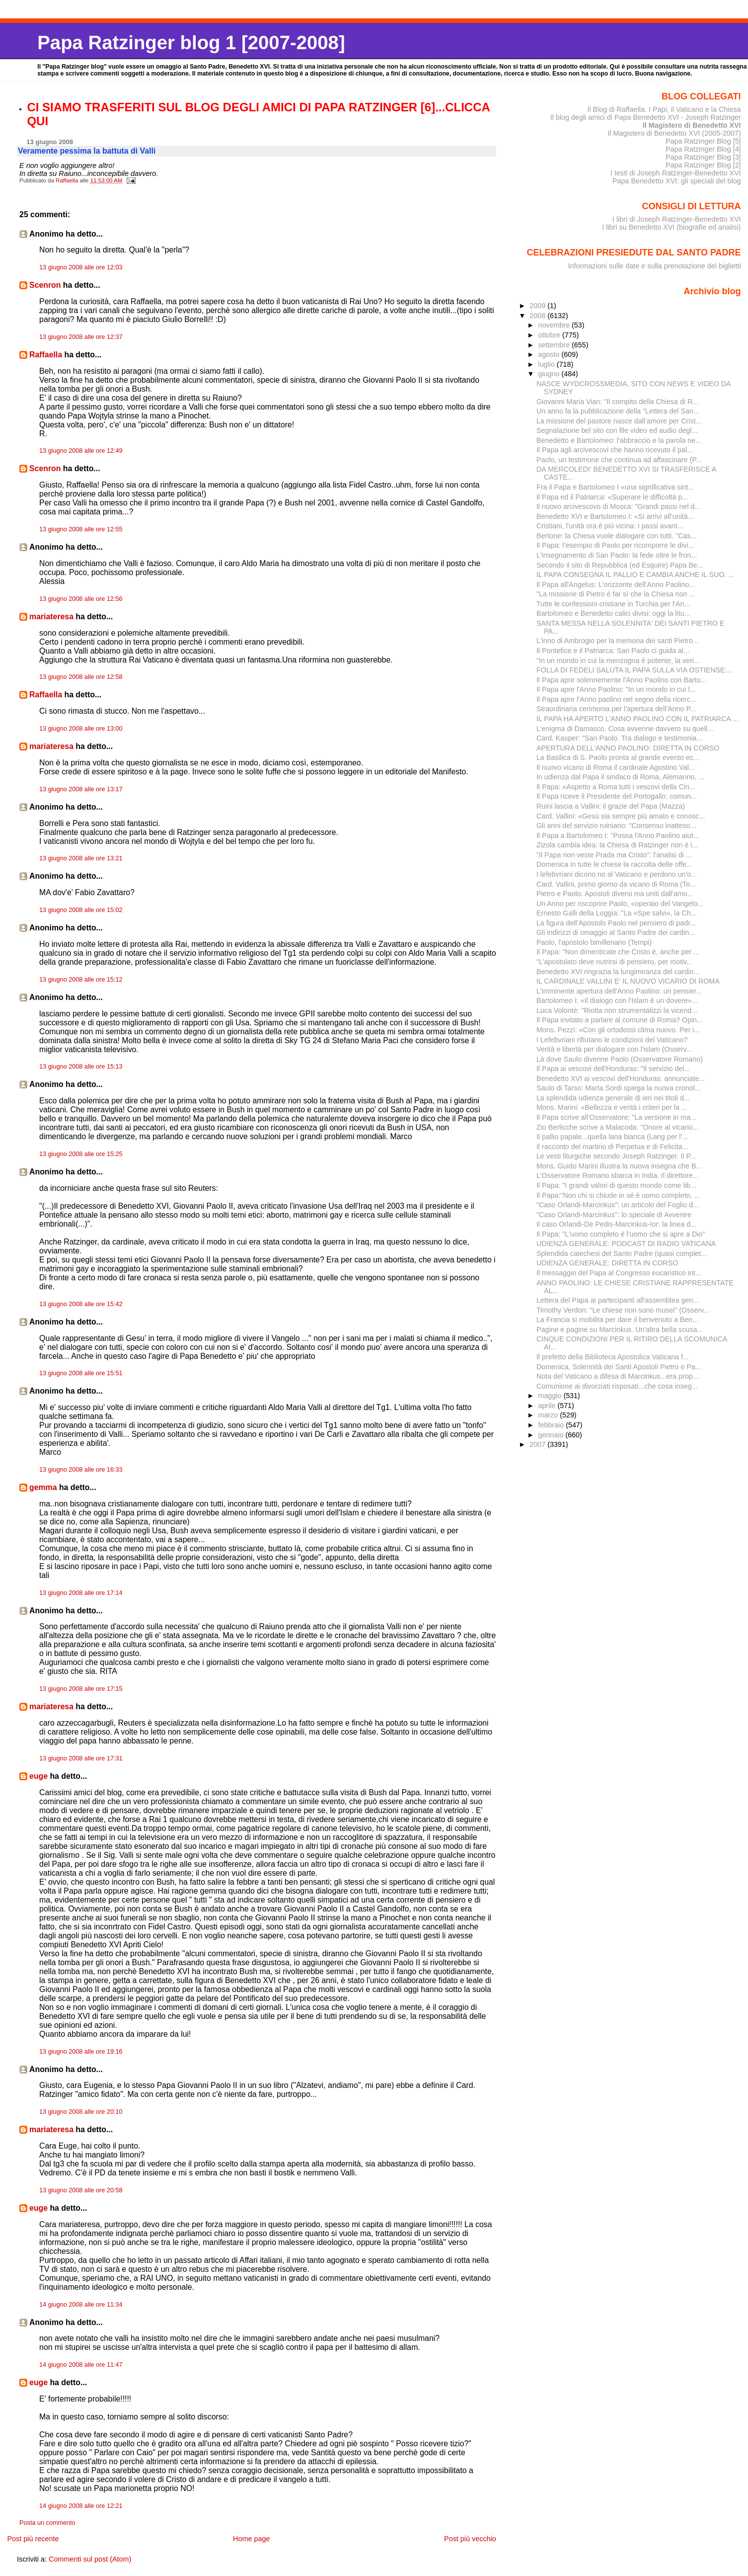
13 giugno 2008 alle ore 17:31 (81, 1758)
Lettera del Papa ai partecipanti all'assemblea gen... (617, 1300)
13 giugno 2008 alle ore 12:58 (81, 676)
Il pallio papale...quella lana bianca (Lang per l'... (612, 1137)
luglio (547, 364)
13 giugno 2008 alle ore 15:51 (81, 1373)
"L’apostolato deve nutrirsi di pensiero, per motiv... (614, 962)
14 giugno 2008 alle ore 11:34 (81, 2304)
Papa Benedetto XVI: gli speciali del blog (676, 181)
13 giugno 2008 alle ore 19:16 (81, 2051)
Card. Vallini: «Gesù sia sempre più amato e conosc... (620, 816)
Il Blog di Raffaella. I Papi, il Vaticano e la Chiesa (664, 109)
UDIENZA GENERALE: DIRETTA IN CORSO (607, 1263)
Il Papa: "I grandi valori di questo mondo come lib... (616, 1185)
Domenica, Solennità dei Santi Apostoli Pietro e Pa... (618, 1367)
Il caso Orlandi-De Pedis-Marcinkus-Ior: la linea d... (616, 1224)
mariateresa (51, 616)
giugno (549, 374)
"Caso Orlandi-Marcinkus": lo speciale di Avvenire (613, 1215)
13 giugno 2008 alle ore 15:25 (81, 1154)
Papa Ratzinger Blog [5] (703, 141)
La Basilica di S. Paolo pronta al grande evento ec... (617, 757)
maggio (550, 1396)
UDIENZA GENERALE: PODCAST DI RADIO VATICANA (626, 1243)
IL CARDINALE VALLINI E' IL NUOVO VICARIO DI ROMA (628, 981)
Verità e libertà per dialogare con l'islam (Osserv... (614, 1049)
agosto (549, 354)
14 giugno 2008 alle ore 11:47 (81, 2364)
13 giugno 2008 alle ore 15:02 (81, 910)
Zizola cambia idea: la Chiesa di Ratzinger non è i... (617, 845)
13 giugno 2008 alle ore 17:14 (81, 1592)
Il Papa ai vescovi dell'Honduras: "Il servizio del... (613, 1069)
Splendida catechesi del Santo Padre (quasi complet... (621, 1253)
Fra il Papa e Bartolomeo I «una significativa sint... (615, 487)
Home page (251, 2539)
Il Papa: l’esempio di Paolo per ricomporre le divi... (615, 545)
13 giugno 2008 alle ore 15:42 (81, 1304)
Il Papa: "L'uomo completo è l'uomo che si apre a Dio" (620, 1234)
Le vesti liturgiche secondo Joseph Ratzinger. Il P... (616, 1156)
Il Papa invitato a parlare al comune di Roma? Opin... (619, 1020)
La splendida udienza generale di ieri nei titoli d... (613, 1098)
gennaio (551, 1435)
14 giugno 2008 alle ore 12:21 (81, 2505)
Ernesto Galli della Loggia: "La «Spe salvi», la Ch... (616, 913)
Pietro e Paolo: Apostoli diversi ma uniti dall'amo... (614, 894)
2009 (538, 306)
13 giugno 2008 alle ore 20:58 (81, 2190)
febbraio (552, 1425)
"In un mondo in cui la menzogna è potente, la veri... (618, 661)
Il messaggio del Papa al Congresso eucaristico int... (618, 1273)
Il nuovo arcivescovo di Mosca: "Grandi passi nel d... (618, 506)
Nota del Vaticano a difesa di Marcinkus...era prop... (617, 1376)
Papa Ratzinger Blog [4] (703, 149)
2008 (538, 316)
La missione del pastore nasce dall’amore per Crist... (619, 421)
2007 (538, 1444)
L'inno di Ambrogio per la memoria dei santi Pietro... (617, 641)
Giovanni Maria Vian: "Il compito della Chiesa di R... (617, 402)
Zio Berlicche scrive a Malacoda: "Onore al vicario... (617, 1127)
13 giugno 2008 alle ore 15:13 (81, 1066)
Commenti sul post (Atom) (90, 2559)
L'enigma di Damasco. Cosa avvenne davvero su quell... (624, 729)
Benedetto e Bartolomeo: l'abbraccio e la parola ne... (618, 440)
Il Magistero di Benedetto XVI (692, 125)
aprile (547, 1406)
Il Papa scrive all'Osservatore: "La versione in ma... (616, 1117)
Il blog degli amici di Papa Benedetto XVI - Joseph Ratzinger (645, 117)
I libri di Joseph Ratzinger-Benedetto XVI (676, 219)
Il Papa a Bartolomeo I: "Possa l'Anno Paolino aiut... (617, 835)
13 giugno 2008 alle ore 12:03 (81, 267)
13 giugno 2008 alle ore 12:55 (81, 529)
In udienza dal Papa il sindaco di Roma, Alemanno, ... (620, 777)
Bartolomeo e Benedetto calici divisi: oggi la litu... (613, 613)
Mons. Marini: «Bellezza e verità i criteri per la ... (611, 1107)
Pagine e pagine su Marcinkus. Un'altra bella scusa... (619, 1329)
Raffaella (45, 354)
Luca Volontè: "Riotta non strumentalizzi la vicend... (616, 1010)
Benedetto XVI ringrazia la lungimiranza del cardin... (618, 972)
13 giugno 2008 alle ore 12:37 (81, 336)
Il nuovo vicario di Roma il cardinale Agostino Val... (615, 767)
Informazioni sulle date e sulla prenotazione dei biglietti (654, 266)
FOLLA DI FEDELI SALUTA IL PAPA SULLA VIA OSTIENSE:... (634, 670)
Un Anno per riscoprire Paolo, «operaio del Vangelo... (619, 904)
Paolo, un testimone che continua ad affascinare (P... (619, 460)
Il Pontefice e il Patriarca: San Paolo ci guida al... (612, 651)
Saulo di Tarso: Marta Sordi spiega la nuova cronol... (618, 1088)
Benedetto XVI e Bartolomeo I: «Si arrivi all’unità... (615, 516)
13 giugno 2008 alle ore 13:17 (81, 789)
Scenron (45, 285)
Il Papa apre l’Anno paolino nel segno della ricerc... (616, 699)
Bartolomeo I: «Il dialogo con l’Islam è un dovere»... (617, 1000)
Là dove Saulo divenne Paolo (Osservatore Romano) (619, 1059)
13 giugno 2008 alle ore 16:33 (81, 1469)
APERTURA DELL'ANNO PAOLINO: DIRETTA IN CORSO (628, 748)
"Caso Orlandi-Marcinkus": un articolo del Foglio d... (617, 1205)
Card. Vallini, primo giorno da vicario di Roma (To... (616, 884)
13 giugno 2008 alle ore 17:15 (81, 1688)
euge (38, 1776)
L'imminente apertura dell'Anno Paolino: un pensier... (619, 991)
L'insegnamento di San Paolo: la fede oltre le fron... (616, 555)
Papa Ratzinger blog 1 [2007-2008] (191, 42)
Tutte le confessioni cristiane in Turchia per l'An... (613, 604)
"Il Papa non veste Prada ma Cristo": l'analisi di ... (614, 855)
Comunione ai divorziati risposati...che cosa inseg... (617, 1386)
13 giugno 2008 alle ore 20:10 (81, 2111)
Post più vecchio (470, 2539)
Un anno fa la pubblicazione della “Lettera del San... (617, 411)
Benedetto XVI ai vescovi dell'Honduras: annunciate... (620, 1078)
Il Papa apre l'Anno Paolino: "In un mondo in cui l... (616, 689)
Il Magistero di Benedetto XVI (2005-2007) (674, 133)
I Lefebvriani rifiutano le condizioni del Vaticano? (612, 1040)
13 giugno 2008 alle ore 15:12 (81, 979)
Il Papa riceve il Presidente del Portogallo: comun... (616, 796)
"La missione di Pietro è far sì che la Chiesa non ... (615, 594)
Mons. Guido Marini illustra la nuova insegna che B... (619, 1166)
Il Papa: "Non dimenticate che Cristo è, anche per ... (617, 952)
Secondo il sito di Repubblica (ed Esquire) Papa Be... (619, 565)
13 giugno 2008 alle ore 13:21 (81, 858)
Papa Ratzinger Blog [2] (703, 165)
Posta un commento (47, 2522)
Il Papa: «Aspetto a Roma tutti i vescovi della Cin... (615, 787)
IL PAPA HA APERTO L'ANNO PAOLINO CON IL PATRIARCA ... (637, 719)
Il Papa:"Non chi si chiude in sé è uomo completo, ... (618, 1195)
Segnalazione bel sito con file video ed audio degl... (617, 430)
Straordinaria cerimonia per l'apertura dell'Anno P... (616, 709)
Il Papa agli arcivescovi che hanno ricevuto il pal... (614, 450)
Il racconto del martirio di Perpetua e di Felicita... (612, 1147)
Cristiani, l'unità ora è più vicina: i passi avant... (609, 526)
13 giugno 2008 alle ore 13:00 (81, 728)
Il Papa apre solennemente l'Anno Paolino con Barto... (621, 680)
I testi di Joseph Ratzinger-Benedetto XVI (675, 173)
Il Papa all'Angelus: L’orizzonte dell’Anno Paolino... (615, 584)
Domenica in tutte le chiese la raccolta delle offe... (614, 864)
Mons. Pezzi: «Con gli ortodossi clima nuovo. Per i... (618, 1030)
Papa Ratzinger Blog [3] (703, 157)
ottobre (550, 335)
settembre (555, 345)
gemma (43, 1487)
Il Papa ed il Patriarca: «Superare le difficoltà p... (612, 497)
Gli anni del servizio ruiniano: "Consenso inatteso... (616, 826)
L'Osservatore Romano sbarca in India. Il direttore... (617, 1175)
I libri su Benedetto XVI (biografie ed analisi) (671, 227)
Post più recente (33, 2539)
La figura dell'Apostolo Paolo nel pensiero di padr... (616, 923)
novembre (555, 325)
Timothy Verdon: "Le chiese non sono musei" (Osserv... (622, 1310)
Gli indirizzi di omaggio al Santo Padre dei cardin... (615, 932)
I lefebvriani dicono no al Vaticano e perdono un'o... (616, 874)
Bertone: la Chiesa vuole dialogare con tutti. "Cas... (616, 536)
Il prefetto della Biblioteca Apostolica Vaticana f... (612, 1357)
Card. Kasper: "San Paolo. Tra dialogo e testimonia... (619, 738)
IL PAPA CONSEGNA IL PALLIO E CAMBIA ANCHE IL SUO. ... (635, 575)
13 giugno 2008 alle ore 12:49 (81, 450)
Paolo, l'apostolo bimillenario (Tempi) (594, 942)
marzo (549, 1415)
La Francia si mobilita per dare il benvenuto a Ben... (617, 1320)
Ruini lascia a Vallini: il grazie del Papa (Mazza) (610, 806)
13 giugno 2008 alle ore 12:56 (81, 598)
